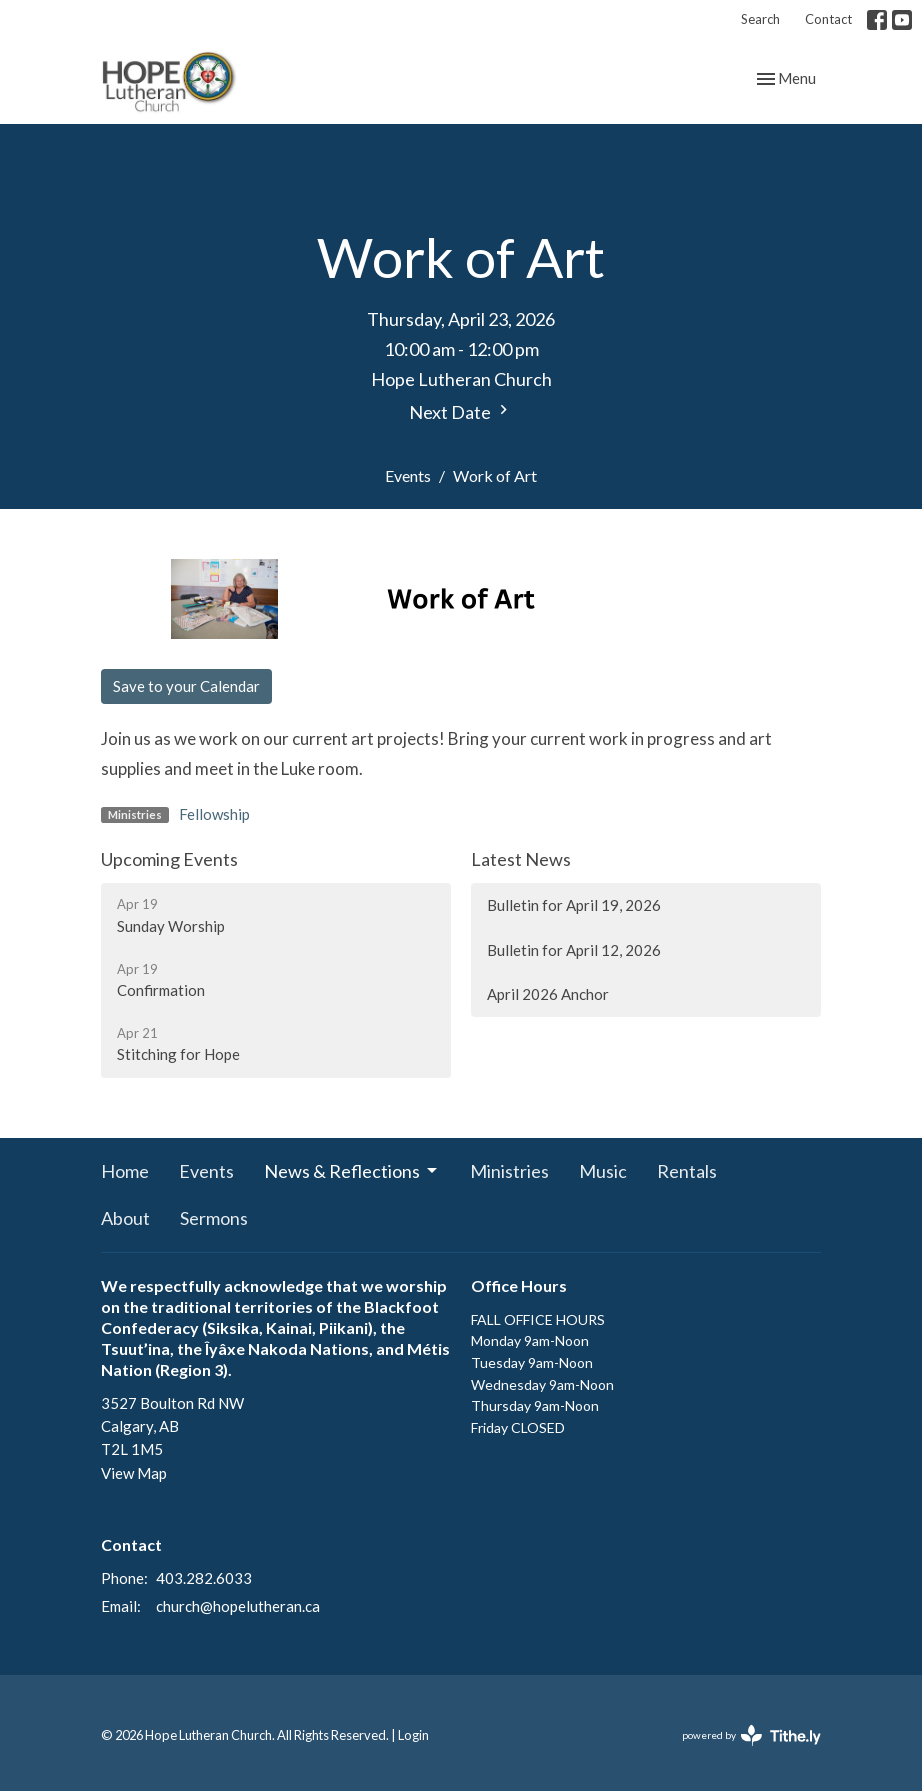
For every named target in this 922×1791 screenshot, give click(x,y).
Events (408, 475)
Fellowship (214, 814)
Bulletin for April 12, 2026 (574, 950)
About (125, 1218)
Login (413, 1735)
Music (603, 1171)
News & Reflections (352, 1171)
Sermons (214, 1218)
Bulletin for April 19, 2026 (574, 905)
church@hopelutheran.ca (238, 1606)
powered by (751, 1735)
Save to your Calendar (186, 686)
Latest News (521, 859)
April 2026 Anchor (548, 994)
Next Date (461, 411)
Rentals (687, 1171)
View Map (134, 1473)
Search (760, 19)
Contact (828, 19)
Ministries (509, 1171)
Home (125, 1171)
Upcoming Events (169, 859)
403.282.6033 (204, 1578)
